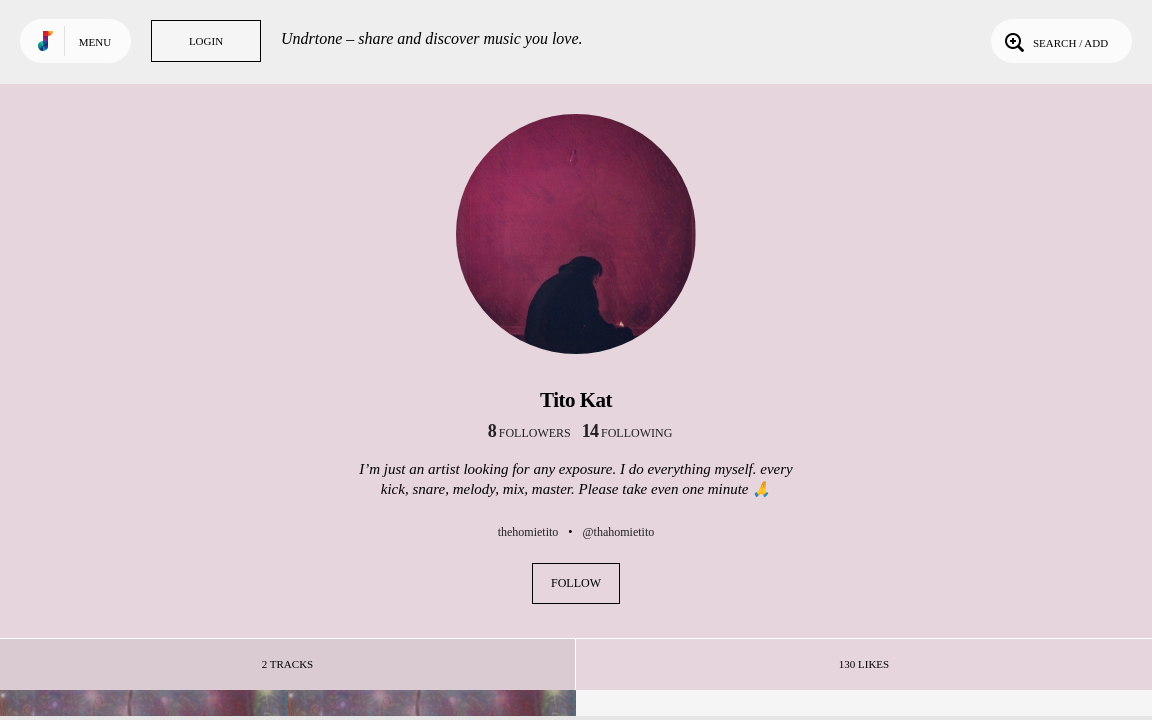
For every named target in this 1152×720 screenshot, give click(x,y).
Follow (576, 583)
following (627, 433)
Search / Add (1054, 41)
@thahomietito (619, 532)
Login (206, 41)
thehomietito (528, 532)
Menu (95, 42)
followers (529, 433)
